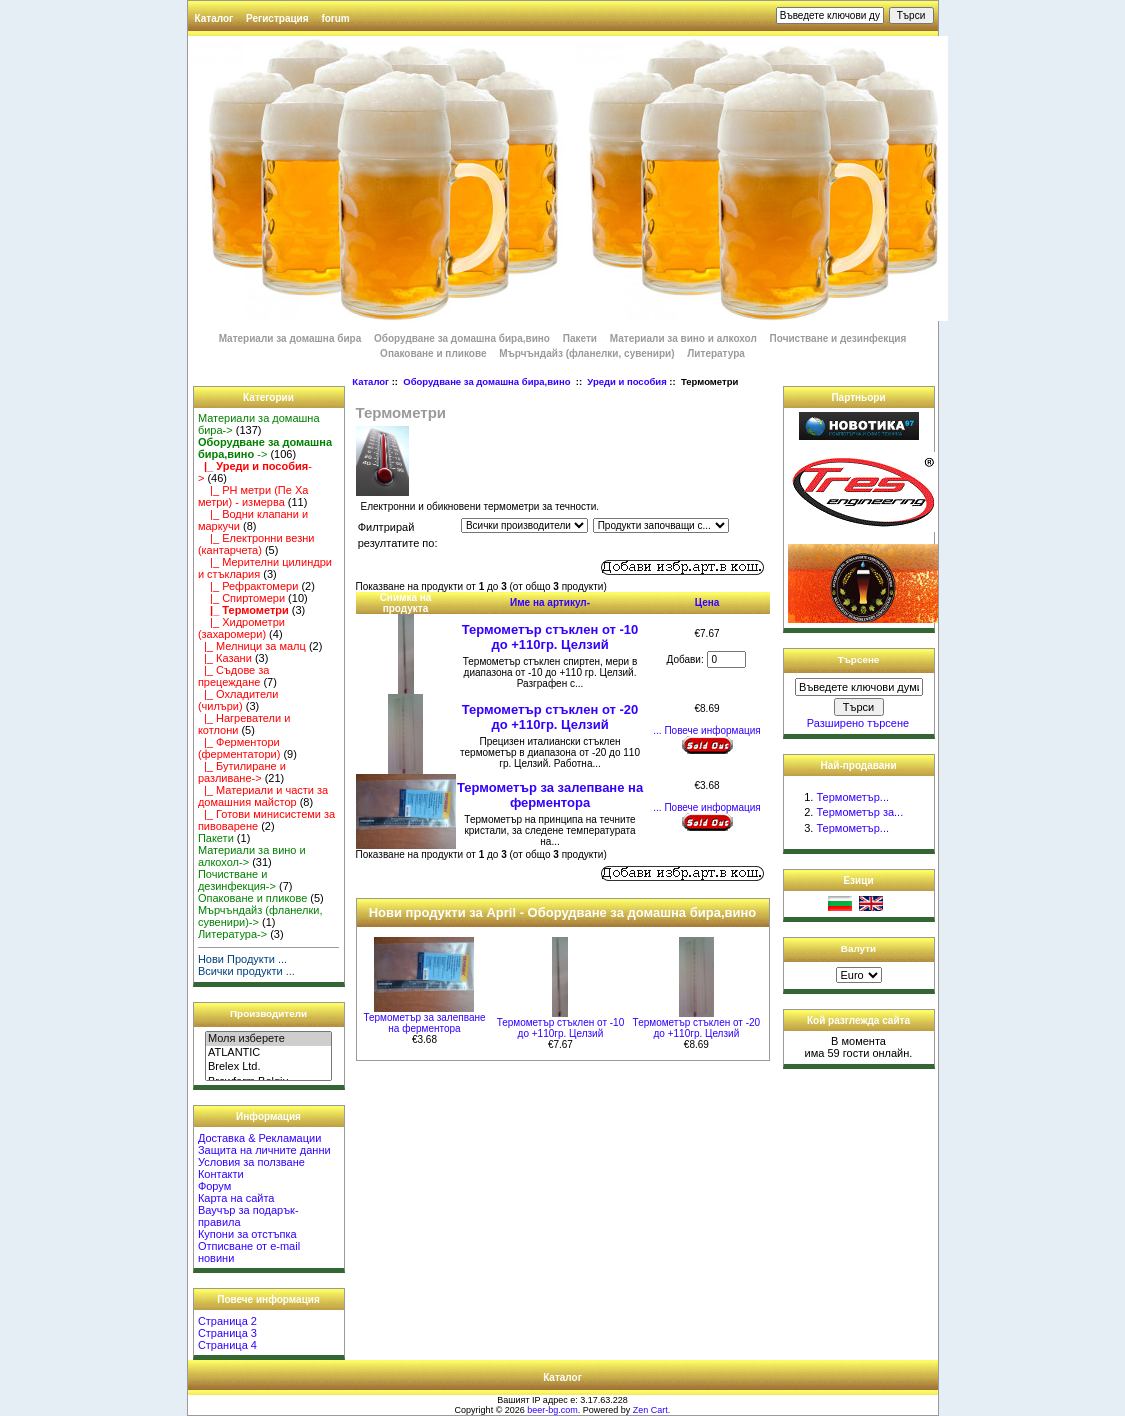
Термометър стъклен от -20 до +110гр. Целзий (550, 717)
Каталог (214, 18)
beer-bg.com (552, 1410)
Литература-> (232, 934)
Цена (707, 602)
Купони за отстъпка (247, 1234)
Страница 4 (227, 1345)
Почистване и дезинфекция (838, 338)
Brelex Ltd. (268, 1067)
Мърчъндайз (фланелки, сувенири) (586, 353)
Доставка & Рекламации (259, 1138)
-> (265, 448)
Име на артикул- (550, 602)
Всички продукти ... (246, 971)
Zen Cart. (652, 1410)
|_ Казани (225, 658)
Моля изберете (268, 1039)
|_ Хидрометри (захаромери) (241, 628)
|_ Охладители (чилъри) (238, 700)
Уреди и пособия (626, 381)
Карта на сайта (236, 1198)
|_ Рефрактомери (248, 586)
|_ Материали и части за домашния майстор (263, 796)
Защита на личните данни (264, 1150)
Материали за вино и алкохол (683, 338)
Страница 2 (227, 1321)
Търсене (859, 659)
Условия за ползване (251, 1162)
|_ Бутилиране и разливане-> (242, 772)
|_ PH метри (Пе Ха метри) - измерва (253, 496)
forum (335, 18)
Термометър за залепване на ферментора (550, 795)
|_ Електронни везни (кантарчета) (256, 544)
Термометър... (852, 797)
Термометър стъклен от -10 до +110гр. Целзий (550, 637)
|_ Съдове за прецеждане (234, 676)
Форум (214, 1186)
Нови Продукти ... (242, 959)
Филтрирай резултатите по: (398, 535)
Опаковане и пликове (433, 353)
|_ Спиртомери (241, 598)
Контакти (221, 1174)
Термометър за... (859, 812)
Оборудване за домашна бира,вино (488, 381)
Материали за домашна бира (290, 338)
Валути (858, 948)
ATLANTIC (268, 1053)
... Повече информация (706, 730)
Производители (268, 1013)
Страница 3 (227, 1333)
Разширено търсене (858, 723)
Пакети (580, 338)
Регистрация (277, 18)
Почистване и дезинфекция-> (237, 880)
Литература (716, 353)
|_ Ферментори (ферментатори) (239, 748)
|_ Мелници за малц (252, 646)
